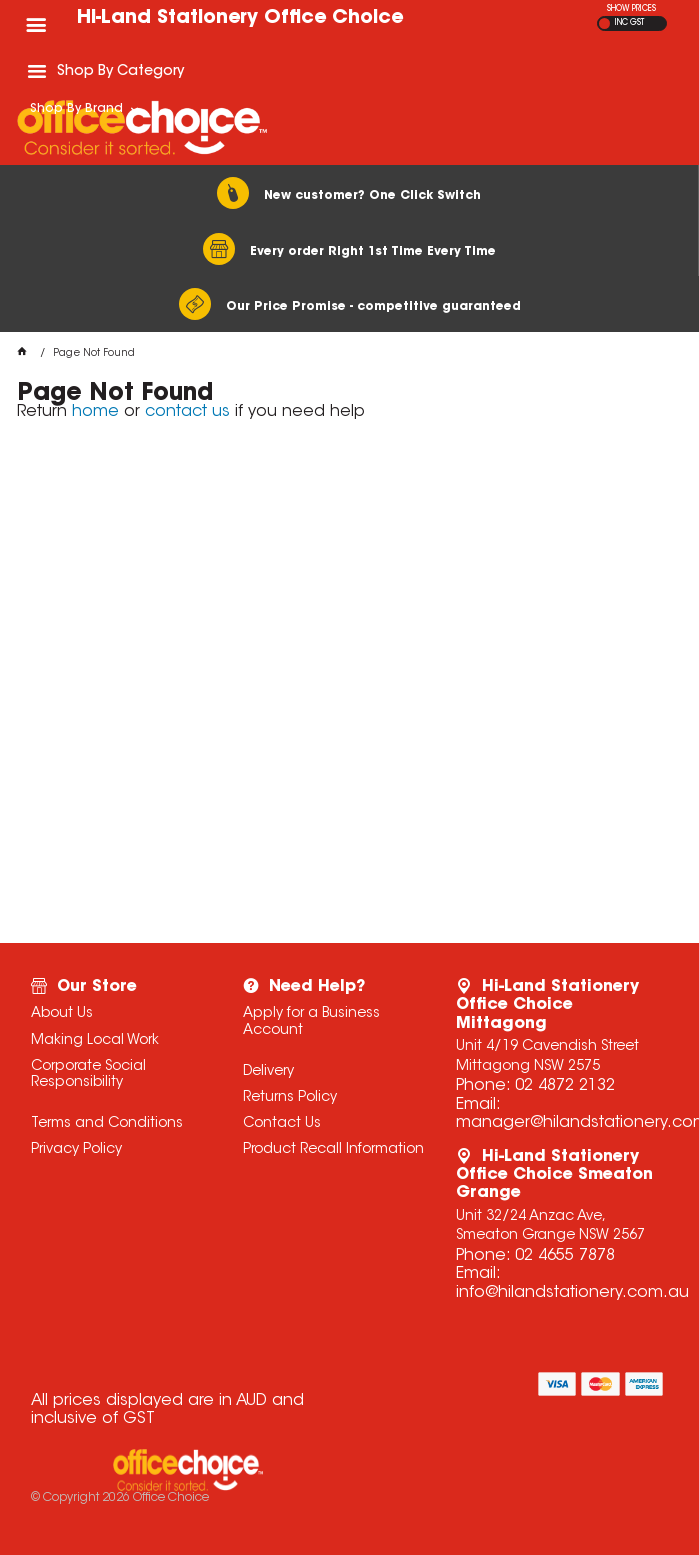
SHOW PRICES (631, 9)
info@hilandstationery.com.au (572, 1293)
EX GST (604, 23)
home (95, 412)
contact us (187, 412)
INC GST (629, 23)
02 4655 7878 (565, 1256)
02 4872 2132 (565, 1086)
